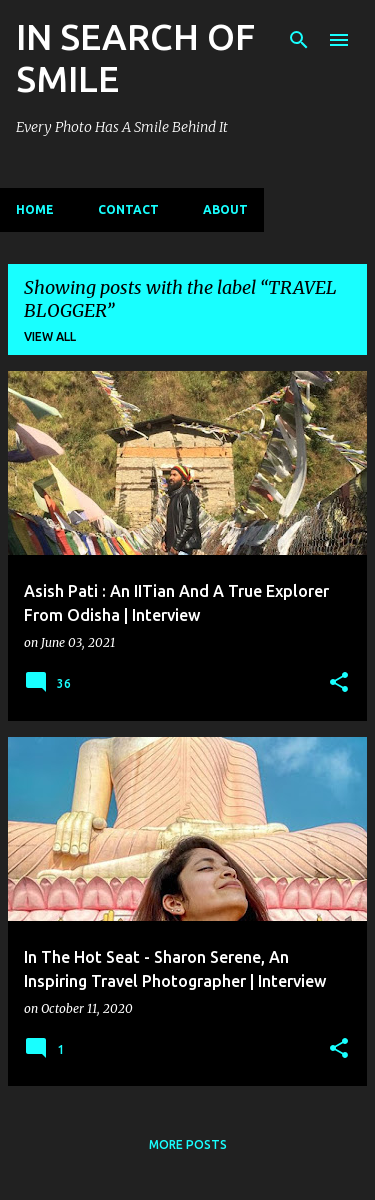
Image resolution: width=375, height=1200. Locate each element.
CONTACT (128, 209)
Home (35, 209)
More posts (188, 1144)
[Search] (299, 40)
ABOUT (225, 209)
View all (50, 336)
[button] (339, 683)
